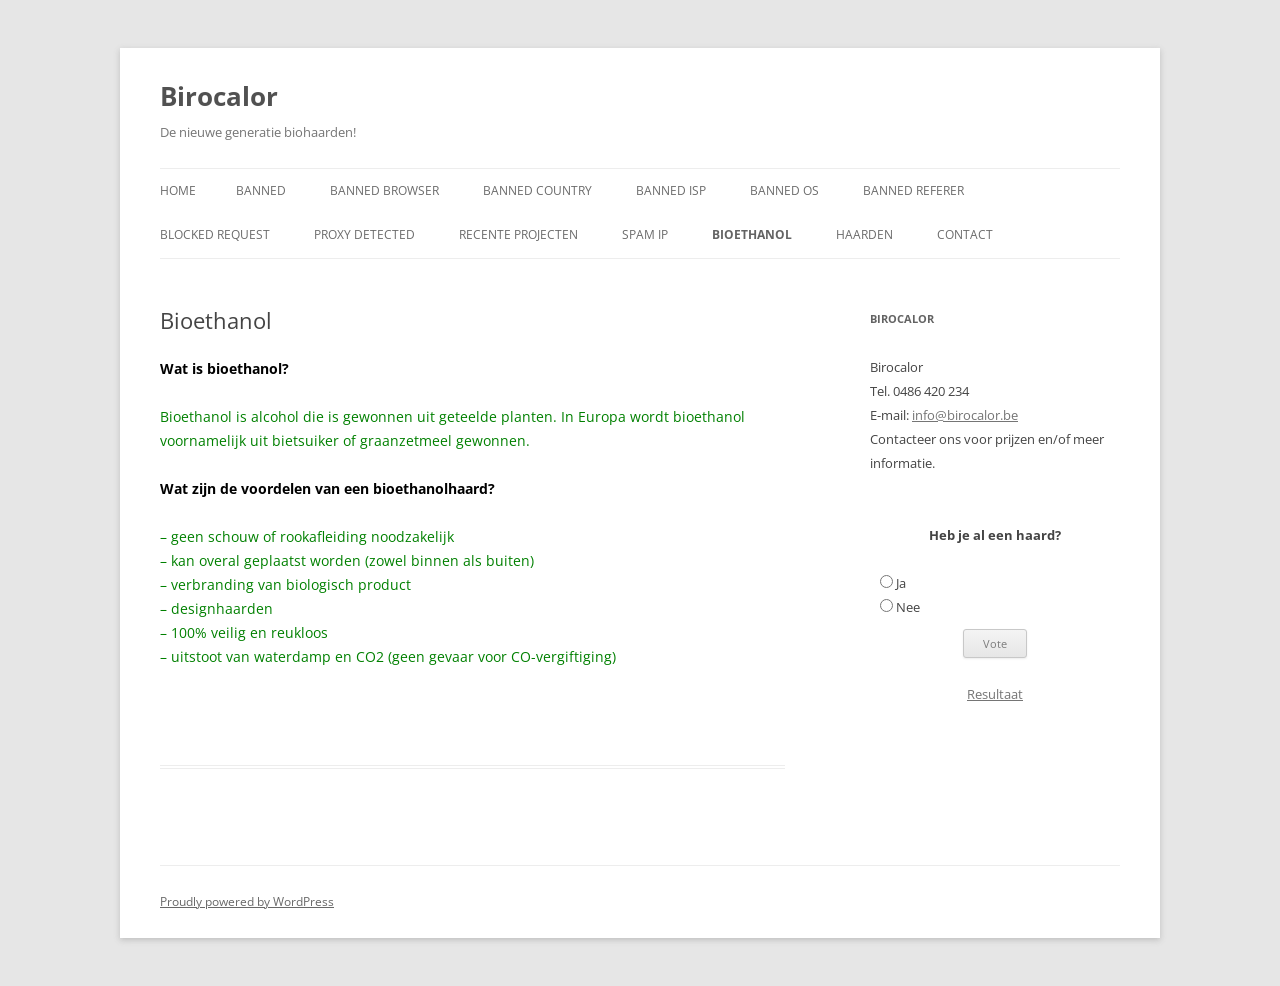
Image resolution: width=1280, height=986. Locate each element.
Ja (901, 583)
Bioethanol (752, 234)
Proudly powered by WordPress (247, 901)
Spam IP (645, 234)
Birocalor (219, 96)
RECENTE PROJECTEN (518, 234)
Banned (261, 190)
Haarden (864, 234)
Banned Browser (384, 190)
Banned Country (537, 190)
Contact (965, 234)
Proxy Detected (364, 234)
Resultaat (995, 694)
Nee (908, 607)
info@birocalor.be (965, 415)
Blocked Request (215, 234)
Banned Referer (913, 190)
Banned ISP (671, 190)
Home (178, 190)
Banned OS (784, 190)
